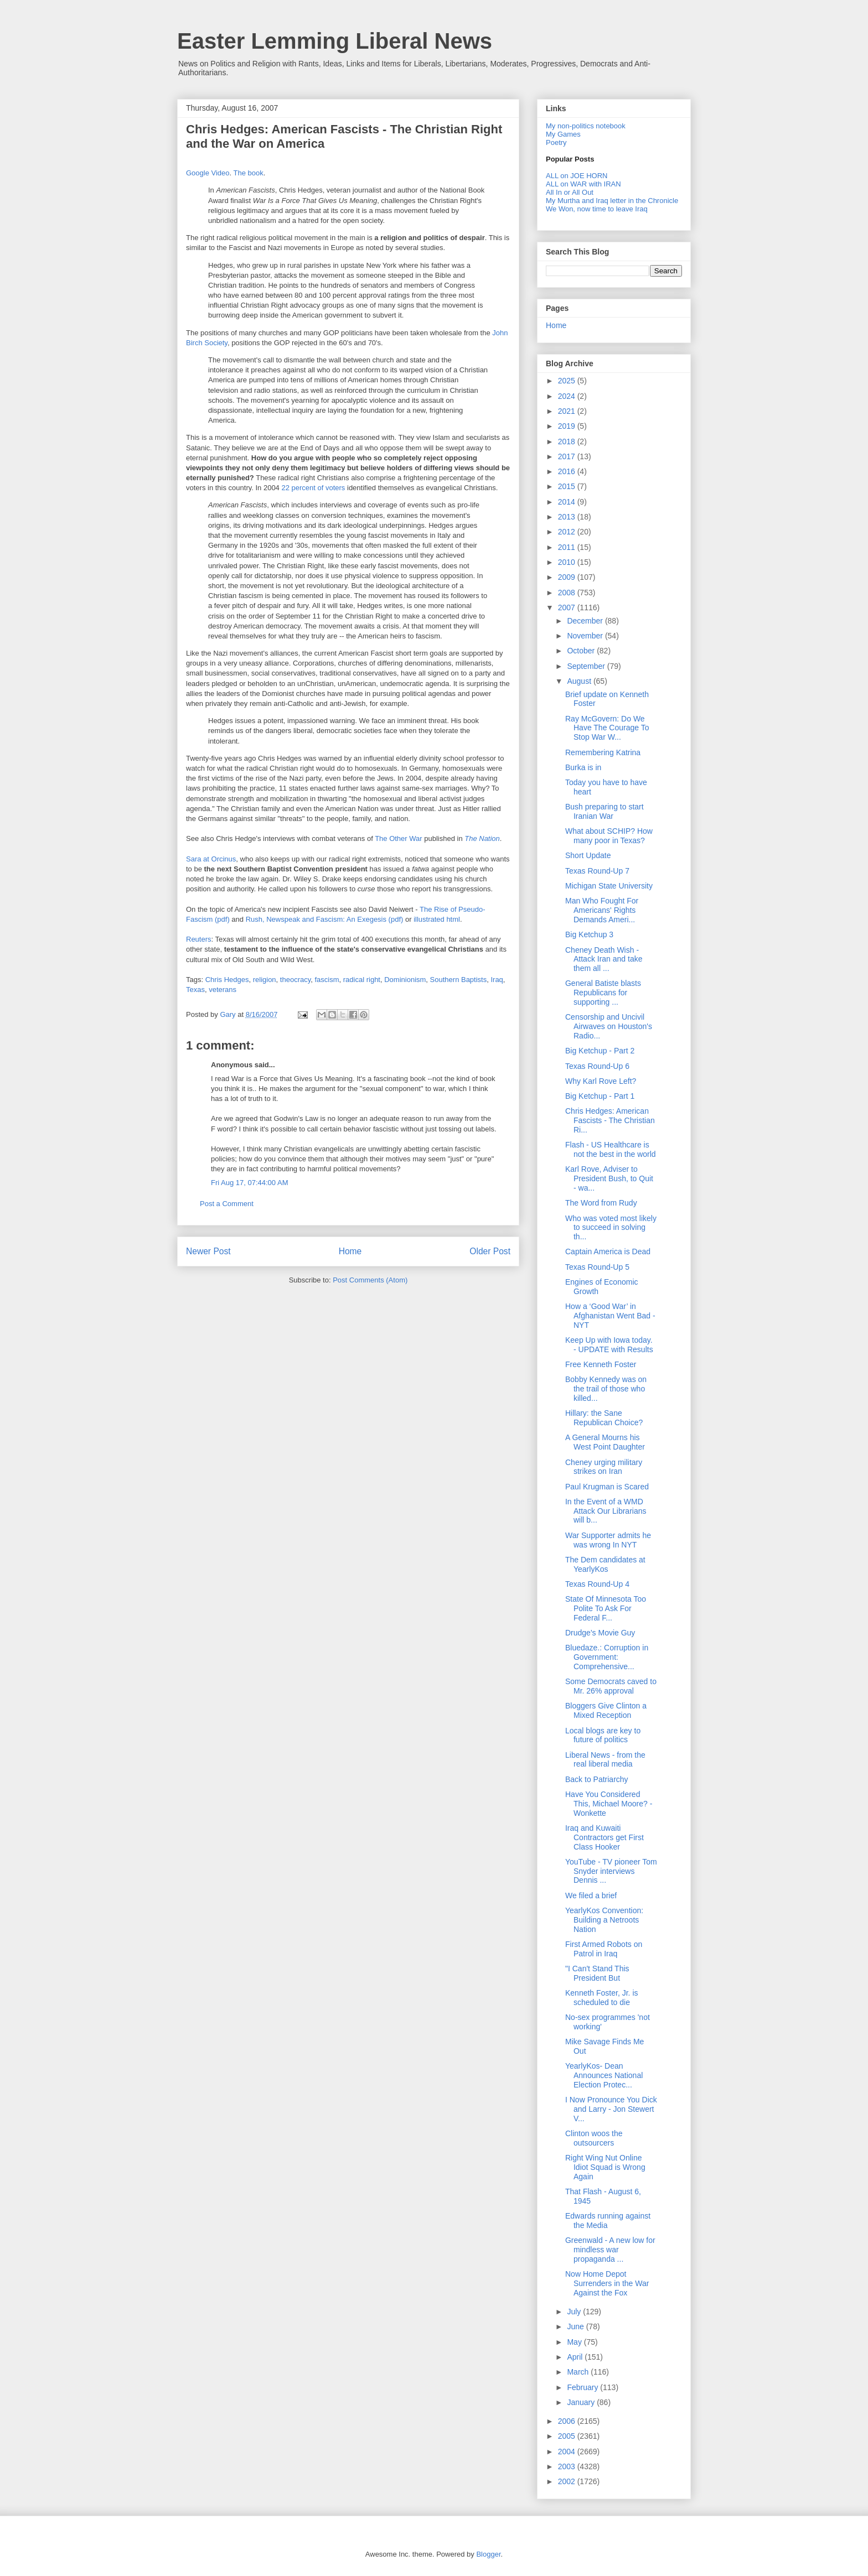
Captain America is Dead (607, 1251)
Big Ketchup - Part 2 (599, 1050)
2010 (567, 562)
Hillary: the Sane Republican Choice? (604, 1418)
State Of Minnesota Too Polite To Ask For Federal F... (605, 1608)
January (582, 2402)
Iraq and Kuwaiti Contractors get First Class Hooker (604, 1837)
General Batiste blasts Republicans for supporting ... (603, 992)
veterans (222, 989)
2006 (567, 2421)
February (583, 2387)
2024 (567, 396)
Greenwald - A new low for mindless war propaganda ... (610, 2249)
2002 (567, 2481)
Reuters (198, 939)
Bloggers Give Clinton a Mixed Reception (606, 1710)
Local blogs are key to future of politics (602, 1735)
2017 (567, 456)
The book (249, 173)
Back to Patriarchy (596, 1779)
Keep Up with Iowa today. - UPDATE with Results (609, 1345)
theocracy (295, 979)
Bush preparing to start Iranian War (604, 811)
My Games (563, 134)
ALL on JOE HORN (577, 176)
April (576, 2356)
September (587, 666)
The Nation (482, 838)
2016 (567, 471)
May (575, 2342)
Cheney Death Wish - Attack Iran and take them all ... (604, 959)
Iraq (496, 979)
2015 (567, 486)
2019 (567, 426)
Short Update (588, 855)
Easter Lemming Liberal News (334, 41)
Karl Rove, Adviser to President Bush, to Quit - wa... (609, 1178)
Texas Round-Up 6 (597, 1066)
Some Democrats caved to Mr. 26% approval (611, 1686)
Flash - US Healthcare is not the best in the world (610, 1149)
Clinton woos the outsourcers (594, 2138)
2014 (567, 501)
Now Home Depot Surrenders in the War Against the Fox (607, 2283)
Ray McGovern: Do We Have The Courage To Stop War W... (607, 728)
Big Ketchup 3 (589, 934)
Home (350, 1251)
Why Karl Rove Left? (600, 1081)
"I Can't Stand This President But (597, 1973)
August (580, 681)
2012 (567, 531)
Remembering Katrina (602, 752)
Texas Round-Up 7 (597, 870)
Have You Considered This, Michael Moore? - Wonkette (608, 1803)
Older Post (489, 1251)
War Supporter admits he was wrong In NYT (608, 1540)
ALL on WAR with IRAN (583, 184)
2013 (567, 516)
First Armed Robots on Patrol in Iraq (603, 1949)
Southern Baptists (458, 979)
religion (264, 979)
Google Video (208, 173)
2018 (567, 441)
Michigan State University (609, 885)
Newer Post (208, 1251)
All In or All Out (569, 192)
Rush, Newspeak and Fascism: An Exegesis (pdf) (325, 919)
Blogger (488, 2554)
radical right (361, 979)
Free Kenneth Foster (600, 1364)
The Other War (398, 838)
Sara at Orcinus (211, 859)
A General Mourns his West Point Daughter (605, 1442)
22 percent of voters (313, 488)
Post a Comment (227, 1203)
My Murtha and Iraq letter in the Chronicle (612, 200)
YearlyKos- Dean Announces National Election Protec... (604, 2075)
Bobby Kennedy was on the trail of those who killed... (606, 1389)
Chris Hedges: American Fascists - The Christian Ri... (610, 1120)
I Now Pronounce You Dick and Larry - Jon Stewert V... (611, 2109)
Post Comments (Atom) (370, 1280)
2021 (567, 411)
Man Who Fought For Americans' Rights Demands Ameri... (601, 910)
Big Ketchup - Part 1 (599, 1096)
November (585, 635)
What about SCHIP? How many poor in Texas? (609, 836)
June (576, 2326)
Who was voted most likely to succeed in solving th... (611, 1228)
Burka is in (583, 767)
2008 (567, 592)
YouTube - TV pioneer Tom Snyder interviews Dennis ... (611, 1871)
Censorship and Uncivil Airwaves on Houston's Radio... (608, 1026)
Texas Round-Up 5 (597, 1267)
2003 (567, 2466)
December (585, 620)
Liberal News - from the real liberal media (605, 1760)
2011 (567, 547)
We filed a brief (591, 1895)
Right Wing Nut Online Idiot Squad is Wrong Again (605, 2167)
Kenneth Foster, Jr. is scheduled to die (601, 1997)
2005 (567, 2436)
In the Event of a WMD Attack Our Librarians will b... (606, 1511)
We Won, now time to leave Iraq (597, 209)
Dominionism (405, 979)
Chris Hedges (227, 979)
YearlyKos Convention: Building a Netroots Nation (604, 1920)
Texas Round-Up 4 (597, 1584)
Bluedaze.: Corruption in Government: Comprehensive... (606, 1657)
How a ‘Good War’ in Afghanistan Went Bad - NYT (610, 1315)
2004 (567, 2451)
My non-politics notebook (586, 126)
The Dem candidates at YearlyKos (605, 1564)
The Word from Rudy (601, 1202)
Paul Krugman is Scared (607, 1486)
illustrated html (437, 919)
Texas (195, 989)
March (579, 2371)
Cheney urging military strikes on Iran (603, 1467)
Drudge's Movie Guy (600, 1632)
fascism (326, 979)
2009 (567, 577)
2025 (567, 380)
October (582, 650)
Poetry (556, 142)
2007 (567, 607)
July (575, 2311)
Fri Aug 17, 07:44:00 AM (249, 1182)
